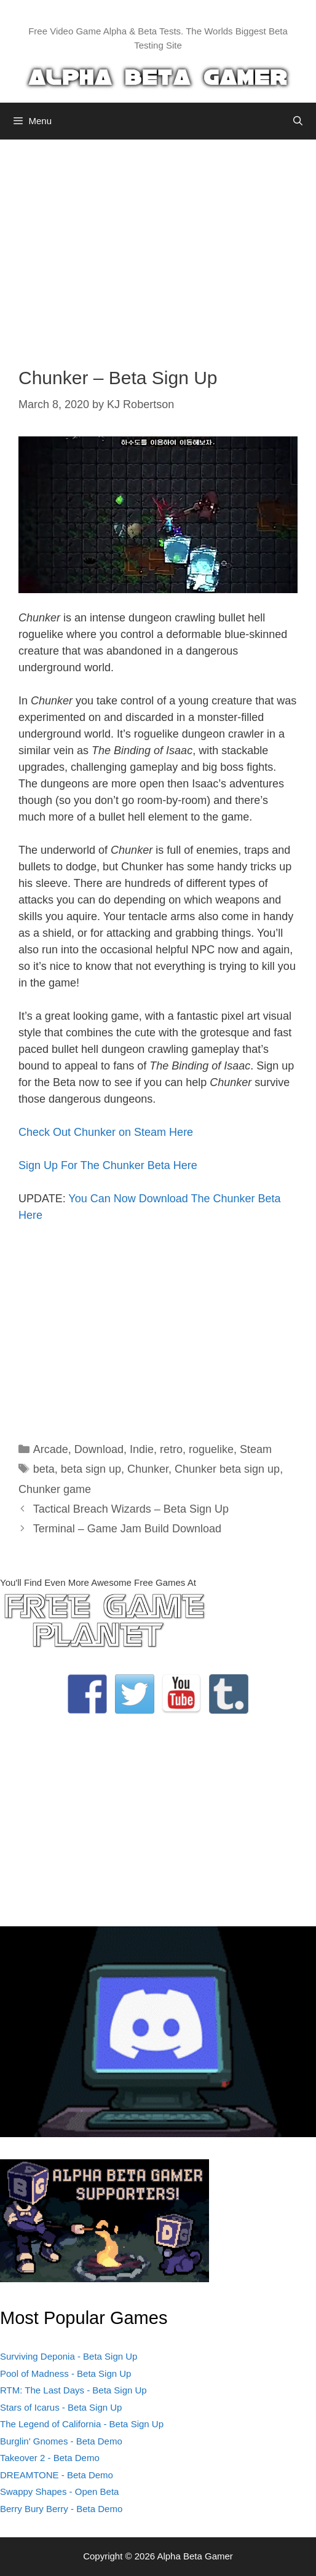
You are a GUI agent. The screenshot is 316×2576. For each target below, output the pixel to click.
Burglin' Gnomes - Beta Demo (61, 2441)
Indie (142, 1449)
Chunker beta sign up (227, 1469)
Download (99, 1449)
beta (44, 1469)
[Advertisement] (158, 244)
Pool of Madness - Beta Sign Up (65, 2373)
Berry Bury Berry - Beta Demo (61, 2508)
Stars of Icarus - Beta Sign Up (61, 2407)
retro (171, 1449)
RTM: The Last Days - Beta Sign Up (73, 2390)
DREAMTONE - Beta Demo (56, 2475)
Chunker (147, 1469)
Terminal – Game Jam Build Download (127, 1528)
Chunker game (54, 1489)
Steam (256, 1449)
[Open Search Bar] (298, 121)
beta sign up (91, 1469)
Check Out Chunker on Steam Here (105, 1132)
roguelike (211, 1449)
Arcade (50, 1449)
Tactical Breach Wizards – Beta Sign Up (131, 1509)
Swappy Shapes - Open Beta (59, 2491)
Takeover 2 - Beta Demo (50, 2457)
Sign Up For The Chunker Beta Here (107, 1165)
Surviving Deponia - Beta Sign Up (68, 2356)
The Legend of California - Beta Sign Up (82, 2424)
